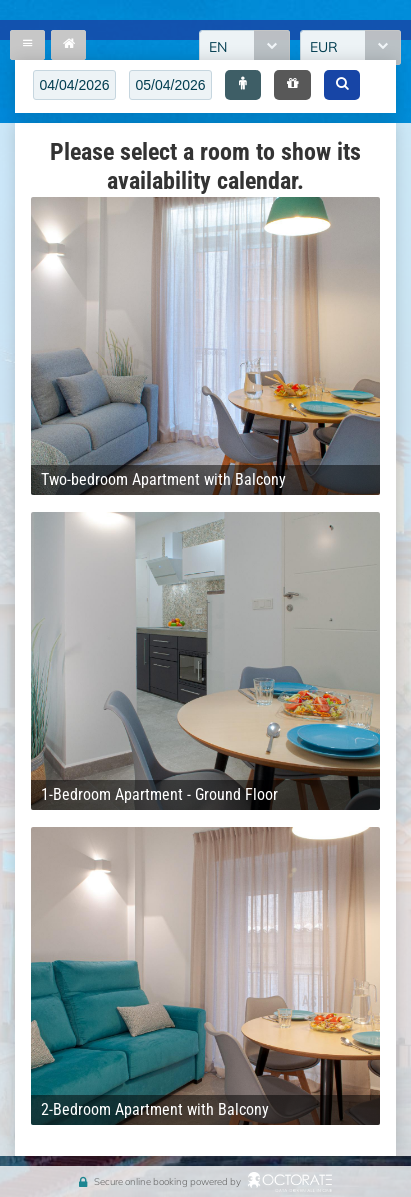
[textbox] (74, 85)
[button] (243, 85)
